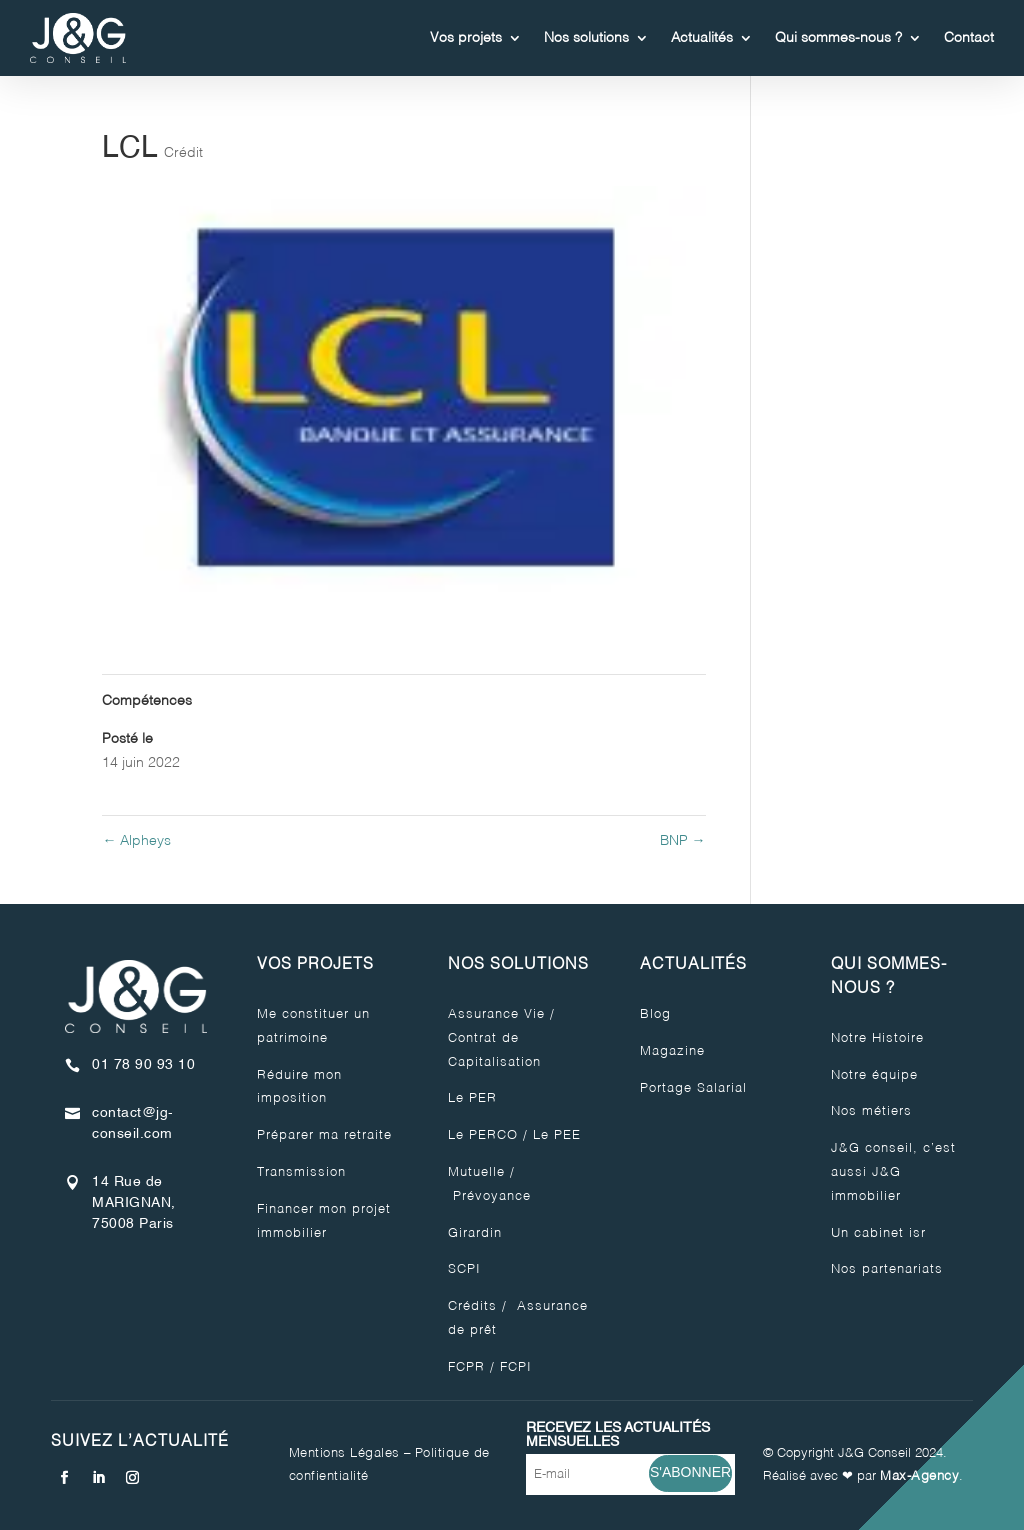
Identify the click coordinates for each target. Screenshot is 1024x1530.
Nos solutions (586, 38)
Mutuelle (476, 1172)
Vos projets (466, 38)
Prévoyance (489, 1196)
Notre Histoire (877, 1038)
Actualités (702, 38)
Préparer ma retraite (324, 1135)
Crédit (183, 153)
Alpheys (136, 841)
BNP (683, 841)
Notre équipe (874, 1075)
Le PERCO (483, 1135)
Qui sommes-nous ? (838, 38)
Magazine (672, 1051)
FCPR (466, 1367)
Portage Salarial (693, 1088)
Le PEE (557, 1135)
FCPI (516, 1367)
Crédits (472, 1306)
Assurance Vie (496, 1014)
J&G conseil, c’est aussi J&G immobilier (893, 1172)
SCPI (464, 1269)
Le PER (472, 1098)
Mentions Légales (344, 1453)
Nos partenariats (887, 1269)
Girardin (475, 1233)
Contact (969, 38)
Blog (655, 1014)
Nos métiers (871, 1111)
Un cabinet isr (878, 1233)
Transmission (301, 1172)
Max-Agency (919, 1476)
